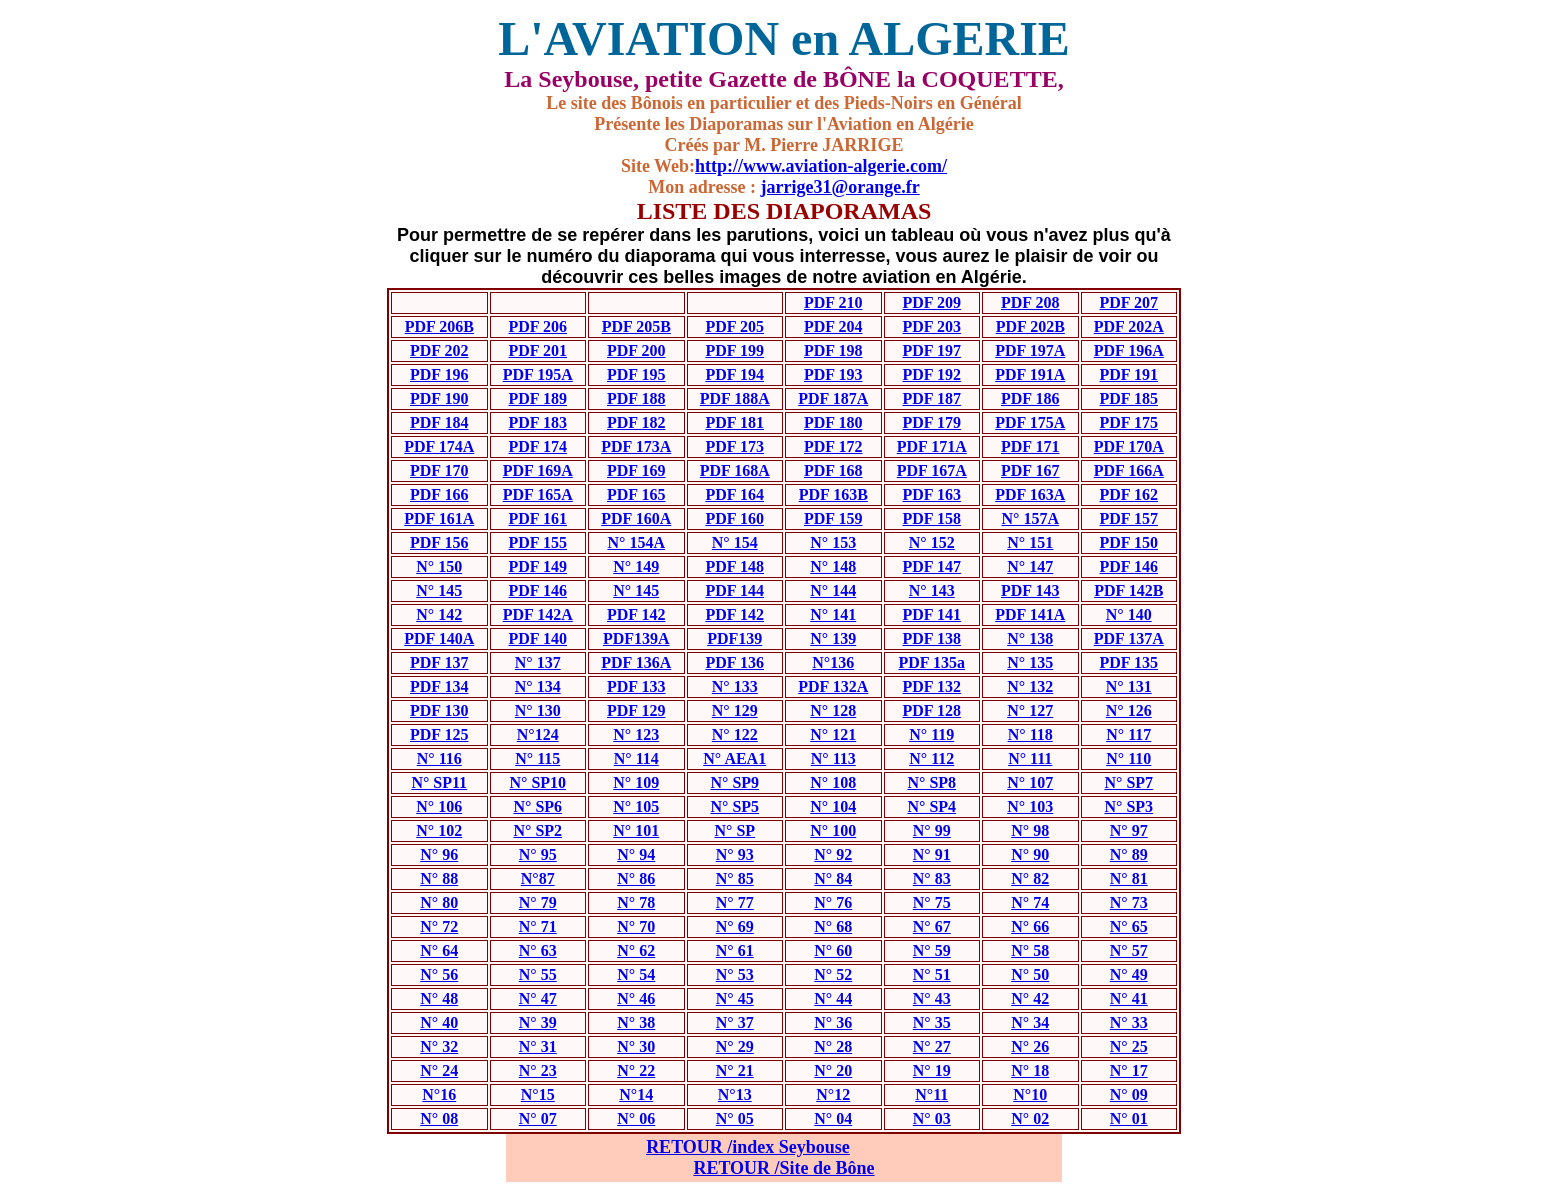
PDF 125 (439, 734)
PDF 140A (439, 638)
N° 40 (439, 1022)
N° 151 (1030, 542)
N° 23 (538, 1070)
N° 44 (833, 998)
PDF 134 (439, 686)
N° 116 (439, 758)
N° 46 (636, 998)
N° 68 (833, 926)
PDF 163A (1030, 494)
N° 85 (735, 878)
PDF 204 (833, 326)
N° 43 (932, 998)
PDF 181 (734, 422)
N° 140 (1129, 614)
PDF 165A (538, 494)
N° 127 (1030, 710)
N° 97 (1129, 830)
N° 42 (1030, 998)
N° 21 (735, 1070)
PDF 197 (931, 350)
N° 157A (1030, 518)
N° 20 (833, 1070)
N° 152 (932, 542)
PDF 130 (439, 710)
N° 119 (931, 734)
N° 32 (439, 1046)
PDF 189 (537, 398)
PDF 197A (1030, 350)
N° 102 (439, 830)
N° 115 (537, 758)
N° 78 (636, 902)
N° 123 (636, 734)
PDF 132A (833, 686)
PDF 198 (833, 350)
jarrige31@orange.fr (839, 187)
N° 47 (538, 998)
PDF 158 (931, 518)
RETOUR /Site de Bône (783, 1168)
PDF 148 (734, 566)
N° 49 (1129, 974)
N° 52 (833, 974)
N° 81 (1129, 878)
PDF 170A (1129, 446)
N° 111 (1030, 758)
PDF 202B (1030, 326)
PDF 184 (439, 422)
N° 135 (1030, 662)
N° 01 (1129, 1118)
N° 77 (735, 902)
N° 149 (636, 566)
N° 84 (833, 878)
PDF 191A (1030, 374)
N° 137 (538, 662)
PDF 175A (1030, 422)
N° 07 (538, 1118)
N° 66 (1030, 926)
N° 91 (932, 854)
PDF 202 (439, 350)
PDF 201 (537, 350)
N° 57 (1129, 950)
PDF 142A (538, 614)
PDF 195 (636, 374)
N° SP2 (537, 830)
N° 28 (833, 1046)
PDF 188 (636, 398)
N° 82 (1030, 878)
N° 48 (439, 998)
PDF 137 (439, 662)
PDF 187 (931, 398)
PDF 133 (636, 686)
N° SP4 (931, 806)
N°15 (538, 1094)
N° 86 (636, 878)
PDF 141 (931, 614)
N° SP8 (931, 782)
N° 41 (1129, 998)
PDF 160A (636, 518)
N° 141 (833, 614)
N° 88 (439, 878)
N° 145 (439, 590)
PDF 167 (1030, 470)
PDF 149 (537, 566)
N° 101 (636, 830)
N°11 (931, 1094)
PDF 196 (439, 374)
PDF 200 (636, 350)
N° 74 (1030, 902)
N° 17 (1129, 1070)
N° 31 (538, 1046)
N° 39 (538, 1022)
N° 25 (1129, 1046)
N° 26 (1030, 1046)
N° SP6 (537, 806)
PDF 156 (439, 542)
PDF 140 (537, 638)
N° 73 (1129, 902)
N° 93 (735, 854)
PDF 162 (1128, 494)
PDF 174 (537, 446)
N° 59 (932, 950)
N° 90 (1030, 854)
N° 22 (636, 1070)
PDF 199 (734, 350)
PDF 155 (537, 542)
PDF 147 (931, 566)
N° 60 (833, 950)
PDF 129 (636, 710)
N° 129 (735, 710)
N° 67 (932, 926)
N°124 (538, 734)
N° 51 (932, 974)
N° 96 (439, 854)
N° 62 (636, 950)
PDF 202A (1129, 326)
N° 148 (833, 566)
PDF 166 (439, 494)
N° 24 (439, 1070)
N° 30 (636, 1046)
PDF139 (734, 638)
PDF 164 (734, 494)
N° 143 (932, 590)
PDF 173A (636, 446)
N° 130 (538, 710)
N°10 (1030, 1094)
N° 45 (735, 998)
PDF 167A (932, 470)
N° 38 (636, 1022)
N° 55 (538, 974)
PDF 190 (439, 398)
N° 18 (1030, 1070)
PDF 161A (439, 518)
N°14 (636, 1094)
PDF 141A (1030, 614)
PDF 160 (734, 518)
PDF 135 (1128, 662)
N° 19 (932, 1070)
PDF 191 (1128, 374)
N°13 (735, 1094)
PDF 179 (931, 422)
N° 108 (833, 782)
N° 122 (735, 734)
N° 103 (1030, 806)
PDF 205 (734, 326)
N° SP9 (734, 782)
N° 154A (636, 542)
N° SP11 (439, 782)
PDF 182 (636, 422)
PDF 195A (538, 374)
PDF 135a (931, 662)
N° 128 (833, 710)
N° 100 (833, 830)
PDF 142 (636, 614)
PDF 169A (538, 470)
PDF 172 (833, 446)
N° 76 (833, 902)
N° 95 (538, 854)
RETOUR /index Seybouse (748, 1147)
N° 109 (636, 782)
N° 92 (833, 854)
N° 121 (833, 734)
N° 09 (1129, 1094)
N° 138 (1030, 638)
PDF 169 (636, 470)
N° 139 (833, 638)
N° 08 (439, 1118)
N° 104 (833, 806)
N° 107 (1030, 782)
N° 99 (932, 830)
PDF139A (636, 638)
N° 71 (538, 926)
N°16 (439, 1094)
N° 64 (439, 950)
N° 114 (636, 758)
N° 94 (636, 854)
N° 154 (735, 542)
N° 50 (1030, 974)
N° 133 (735, 686)
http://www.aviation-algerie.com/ (821, 166)
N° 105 (636, 806)
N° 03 (932, 1118)
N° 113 (833, 758)
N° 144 (833, 590)
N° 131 (1129, 686)
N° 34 (1030, 1022)
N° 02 (1030, 1118)
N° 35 (932, 1022)
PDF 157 (1128, 518)
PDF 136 (734, 662)
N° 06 (636, 1118)
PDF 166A (1129, 470)
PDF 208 (1030, 302)
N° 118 (1030, 734)
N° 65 (1129, 926)
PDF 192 (931, 374)
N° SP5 (734, 806)
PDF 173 (734, 446)
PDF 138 (931, 638)
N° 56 (439, 974)
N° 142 (439, 614)
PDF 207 (1128, 302)
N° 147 (1030, 566)
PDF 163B (833, 494)
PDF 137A (1129, 638)
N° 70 (636, 926)
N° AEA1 (734, 758)
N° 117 (1128, 734)
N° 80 (439, 902)
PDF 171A (932, 446)
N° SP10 (537, 782)
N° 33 (1129, 1022)
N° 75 (932, 902)
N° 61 (735, 950)
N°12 (833, 1094)
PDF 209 (931, 302)
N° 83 (932, 878)
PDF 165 (636, 494)
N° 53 (735, 974)
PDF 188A (735, 398)
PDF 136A (636, 662)
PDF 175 (1128, 422)
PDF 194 (734, 374)
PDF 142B (1128, 590)
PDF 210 (833, 302)
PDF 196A (1129, 350)
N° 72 (439, 926)
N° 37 (735, 1022)
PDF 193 (833, 374)
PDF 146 (1128, 566)
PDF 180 (833, 422)
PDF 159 (833, 518)
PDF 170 (439, 470)
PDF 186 (1030, 398)
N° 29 (735, 1046)
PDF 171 (1030, 446)
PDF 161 (537, 518)
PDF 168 (833, 470)
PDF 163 (931, 494)
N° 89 (1129, 854)
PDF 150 (1128, 542)
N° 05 (735, 1118)
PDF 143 (1030, 590)
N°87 (538, 878)
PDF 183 (537, 422)
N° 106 (439, 806)
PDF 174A (439, 446)
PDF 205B (636, 326)
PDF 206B (439, 326)
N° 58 (1030, 950)
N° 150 (439, 566)
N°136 (833, 662)
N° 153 (833, 542)
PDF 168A (735, 470)
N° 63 (538, 950)
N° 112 (931, 758)
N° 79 (538, 902)
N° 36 (833, 1022)
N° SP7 (1128, 782)
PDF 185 (1128, 398)
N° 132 (1030, 686)
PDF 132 (931, 686)
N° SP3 (1128, 806)
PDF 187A (833, 398)
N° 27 (932, 1046)
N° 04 (833, 1118)
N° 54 (636, 974)
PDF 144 (734, 590)
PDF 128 (931, 710)
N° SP (734, 830)
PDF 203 (931, 326)
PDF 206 (537, 326)
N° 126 (1129, 710)
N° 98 (1030, 830)
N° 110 (1128, 758)
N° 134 (538, 686)
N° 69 (735, 926)
